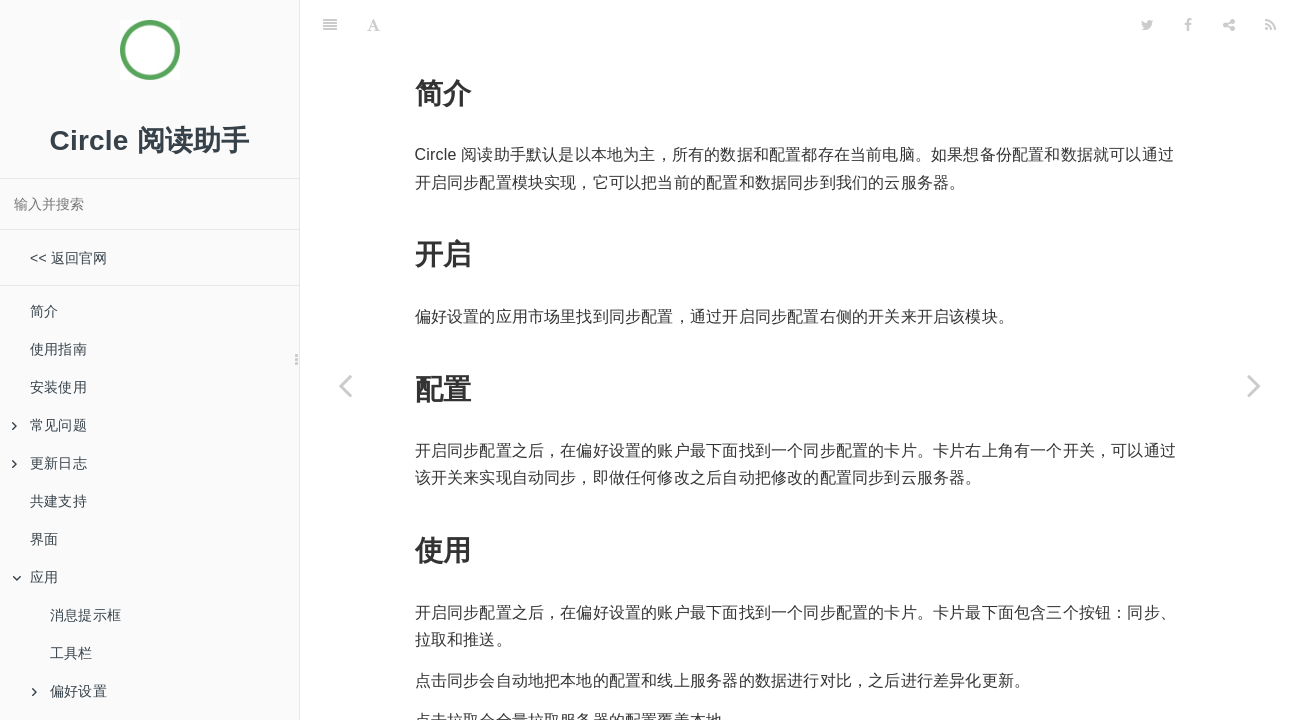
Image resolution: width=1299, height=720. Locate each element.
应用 (35, 577)
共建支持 (58, 501)
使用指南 (58, 349)
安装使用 (58, 387)
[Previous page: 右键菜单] (345, 385)
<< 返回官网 (69, 258)
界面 (44, 539)
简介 (44, 311)
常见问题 (49, 425)
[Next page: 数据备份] (1254, 385)
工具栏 (71, 653)
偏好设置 (69, 691)
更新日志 (49, 463)
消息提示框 (85, 615)
